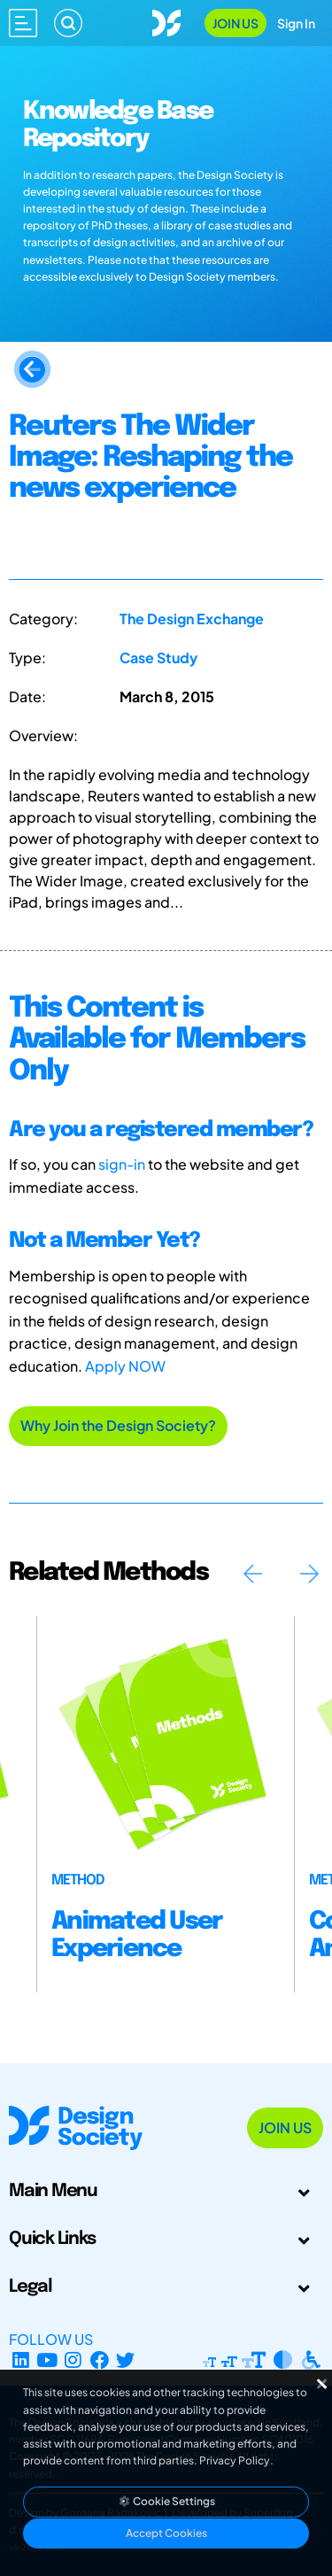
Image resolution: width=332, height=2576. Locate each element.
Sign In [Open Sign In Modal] (296, 23)
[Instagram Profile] (73, 2360)
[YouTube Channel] (47, 2360)
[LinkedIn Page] (21, 2360)
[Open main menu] (23, 23)
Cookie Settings (166, 2501)
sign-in (121, 1164)
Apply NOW (125, 1366)
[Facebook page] (100, 2360)
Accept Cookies (166, 2533)
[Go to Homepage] (166, 21)
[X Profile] (126, 2360)
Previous (252, 1573)
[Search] (68, 23)
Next (309, 1573)
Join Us (235, 23)
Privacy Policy (234, 2460)
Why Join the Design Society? (118, 1425)
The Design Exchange (192, 618)
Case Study (158, 657)
